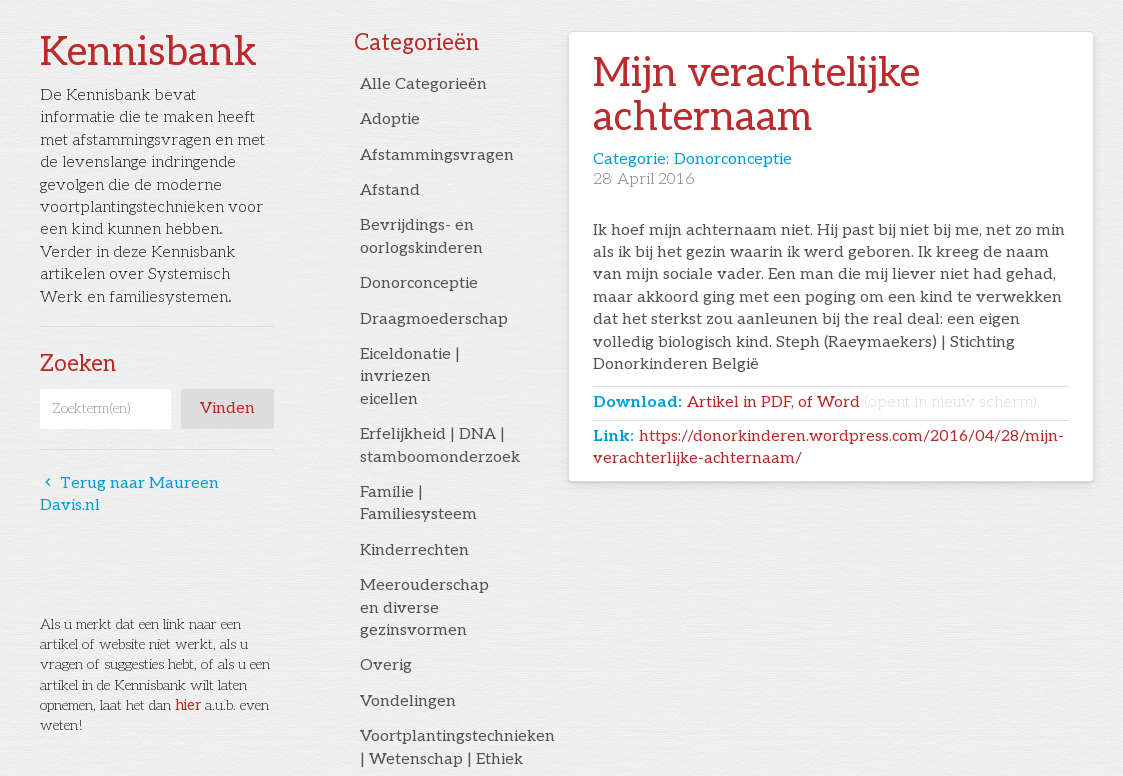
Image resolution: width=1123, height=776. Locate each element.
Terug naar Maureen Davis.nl (129, 494)
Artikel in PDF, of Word (862, 402)
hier (188, 705)
